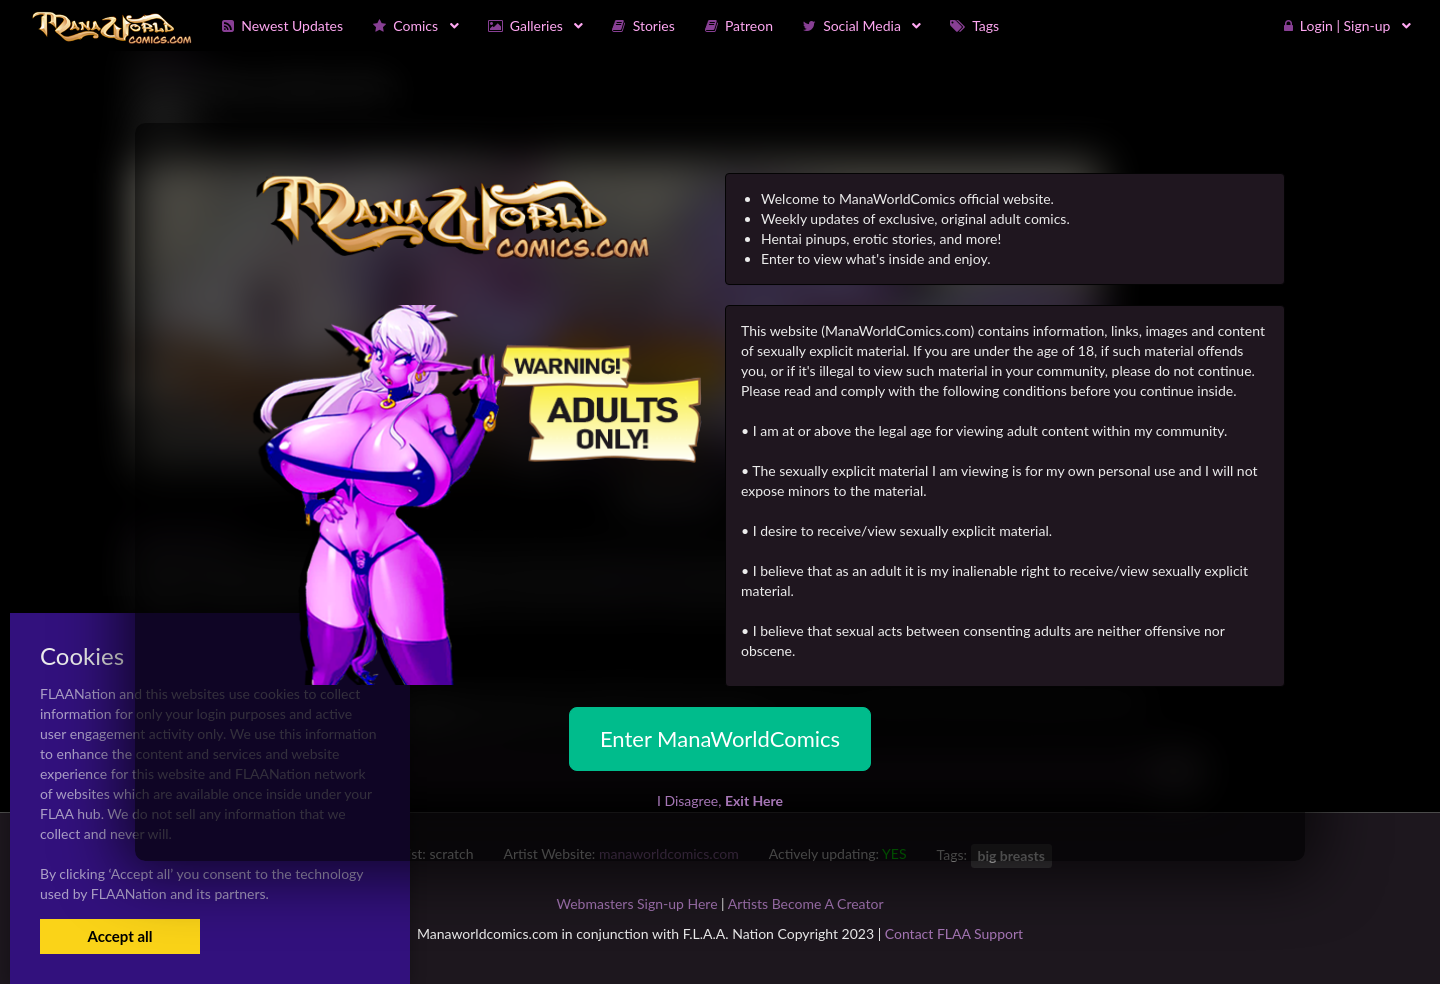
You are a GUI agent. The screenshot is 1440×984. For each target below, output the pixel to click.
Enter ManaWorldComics (720, 738)
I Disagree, (720, 800)
